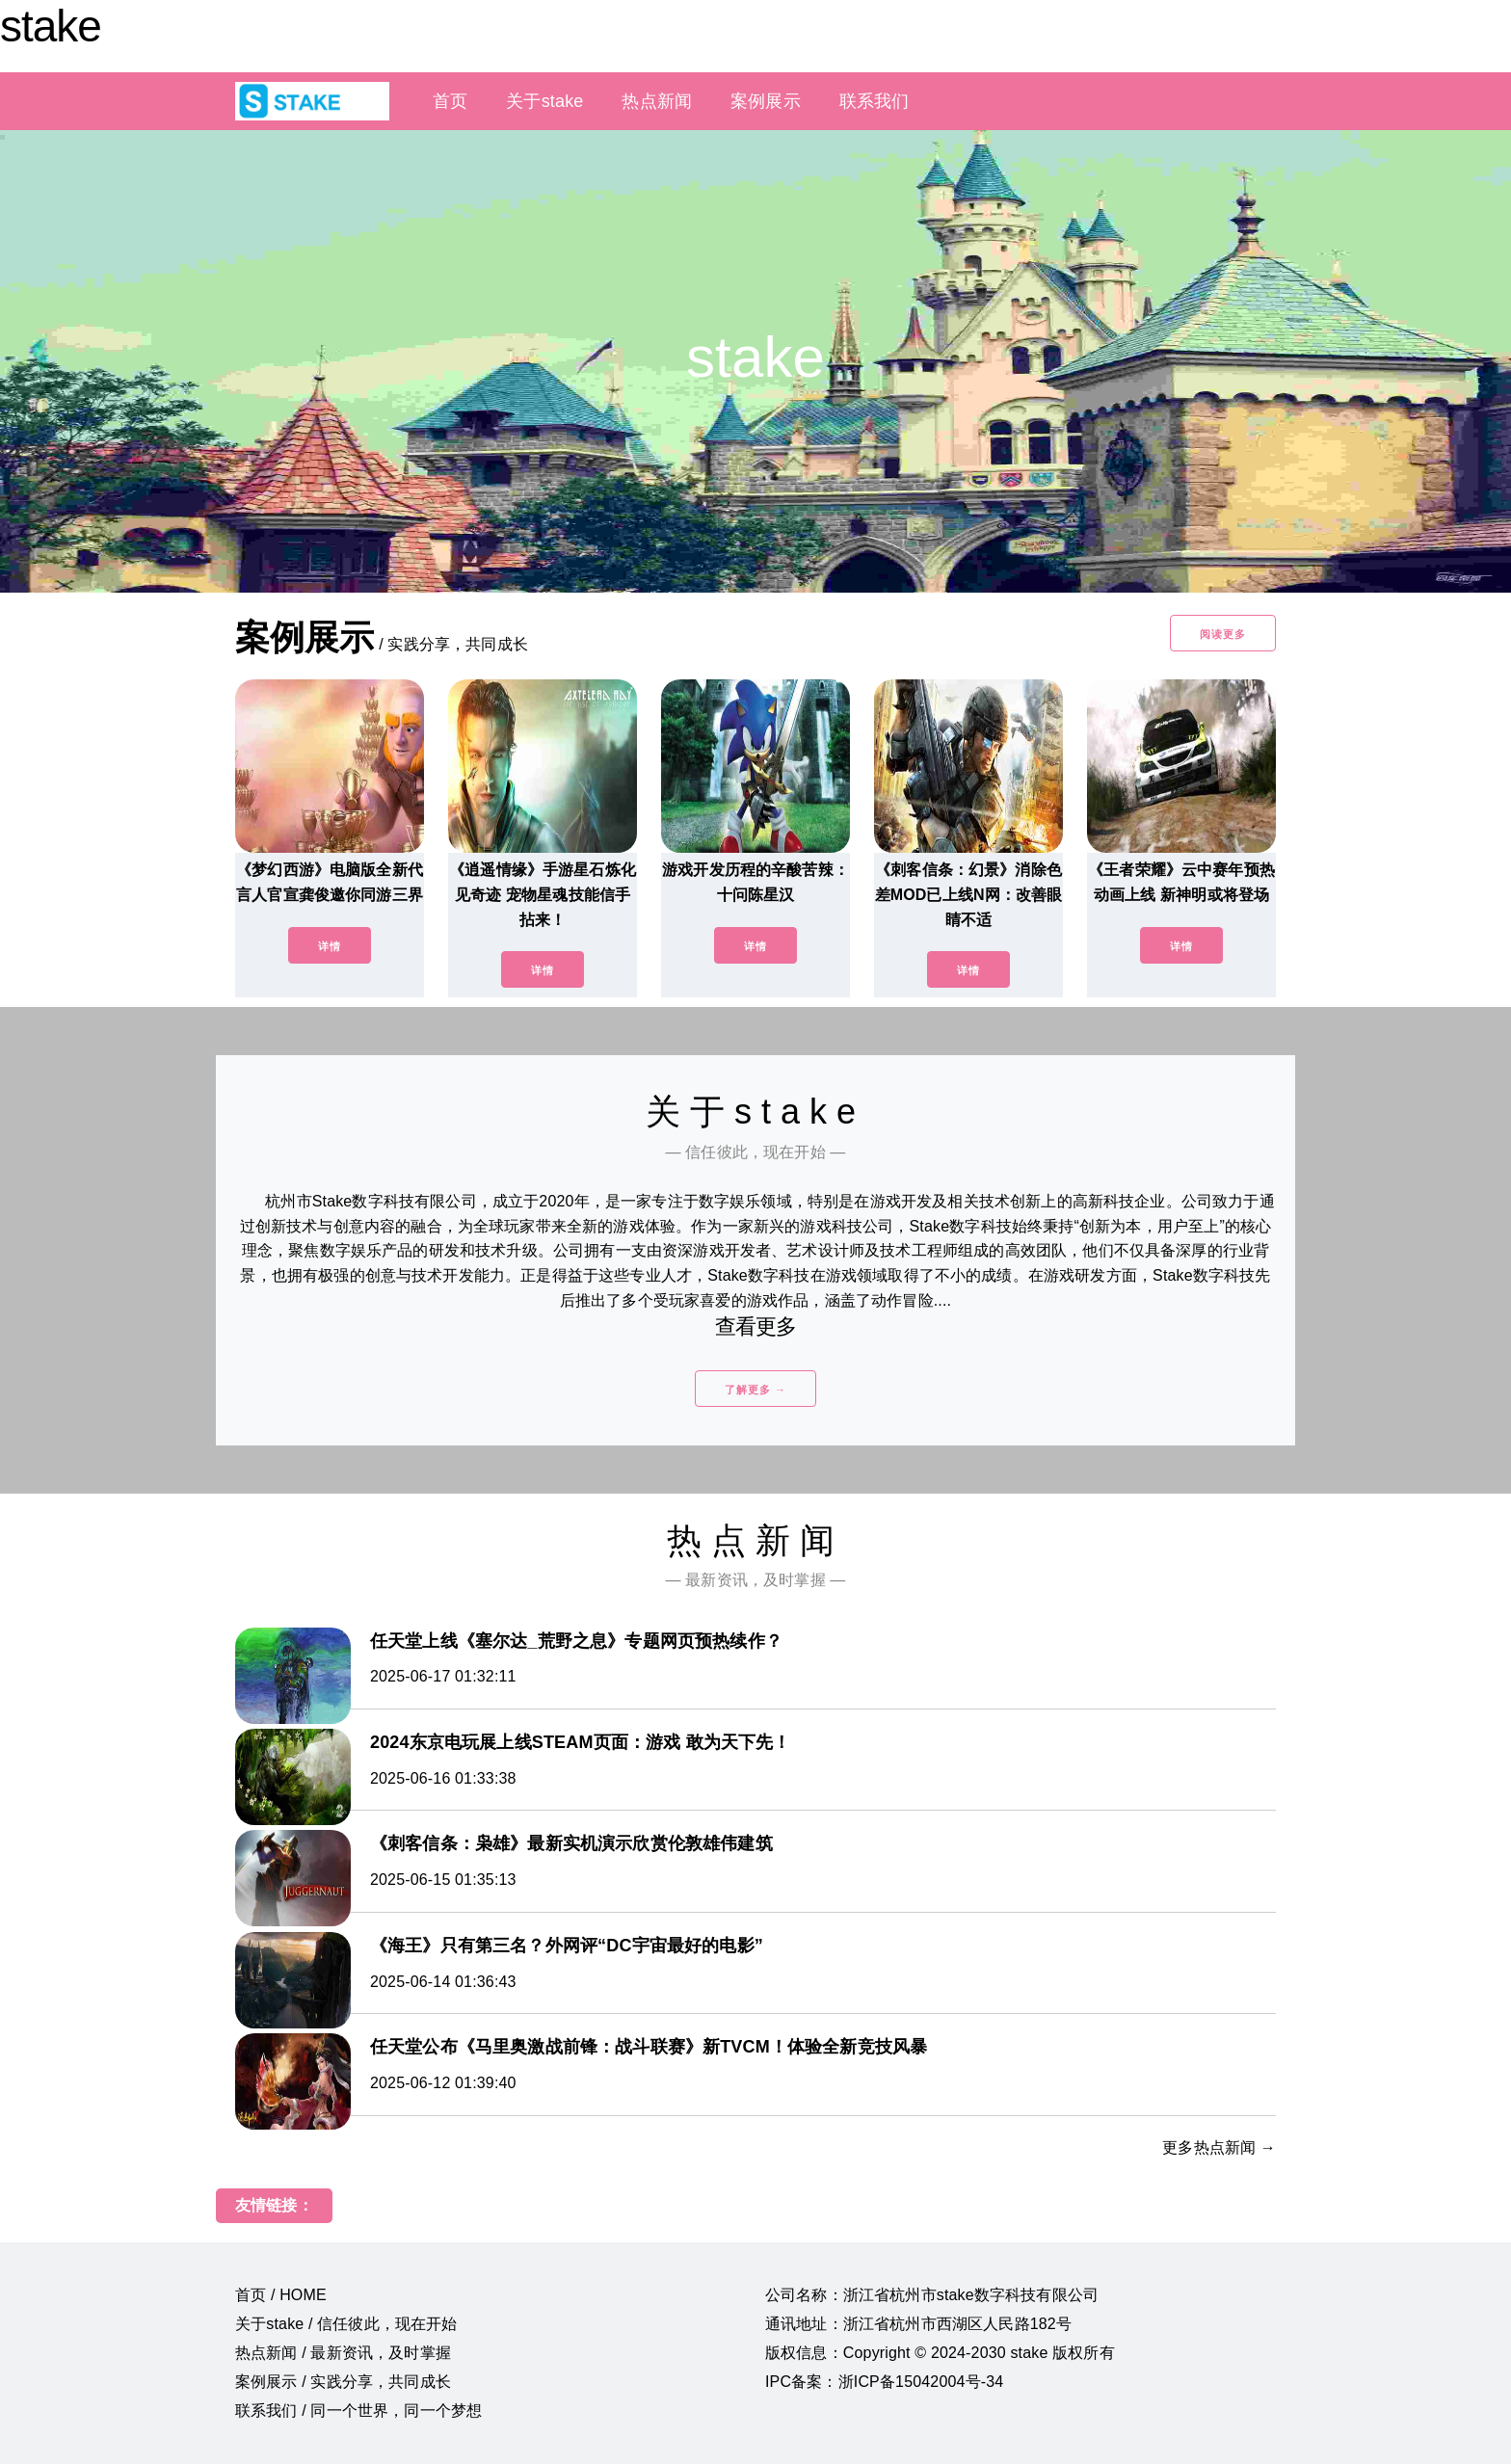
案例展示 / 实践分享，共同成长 (343, 2381)
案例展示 (765, 101)
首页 (450, 101)
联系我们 (874, 101)
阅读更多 (1223, 634)
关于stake (544, 101)
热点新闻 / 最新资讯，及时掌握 (343, 2353)
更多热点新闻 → (1219, 2147)
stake (50, 26)
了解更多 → (755, 1389)
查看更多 (756, 1326)
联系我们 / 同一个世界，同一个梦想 (358, 2410)
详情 (329, 946)
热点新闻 (657, 101)
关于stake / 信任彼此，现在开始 (346, 2324)
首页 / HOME (281, 2295)
